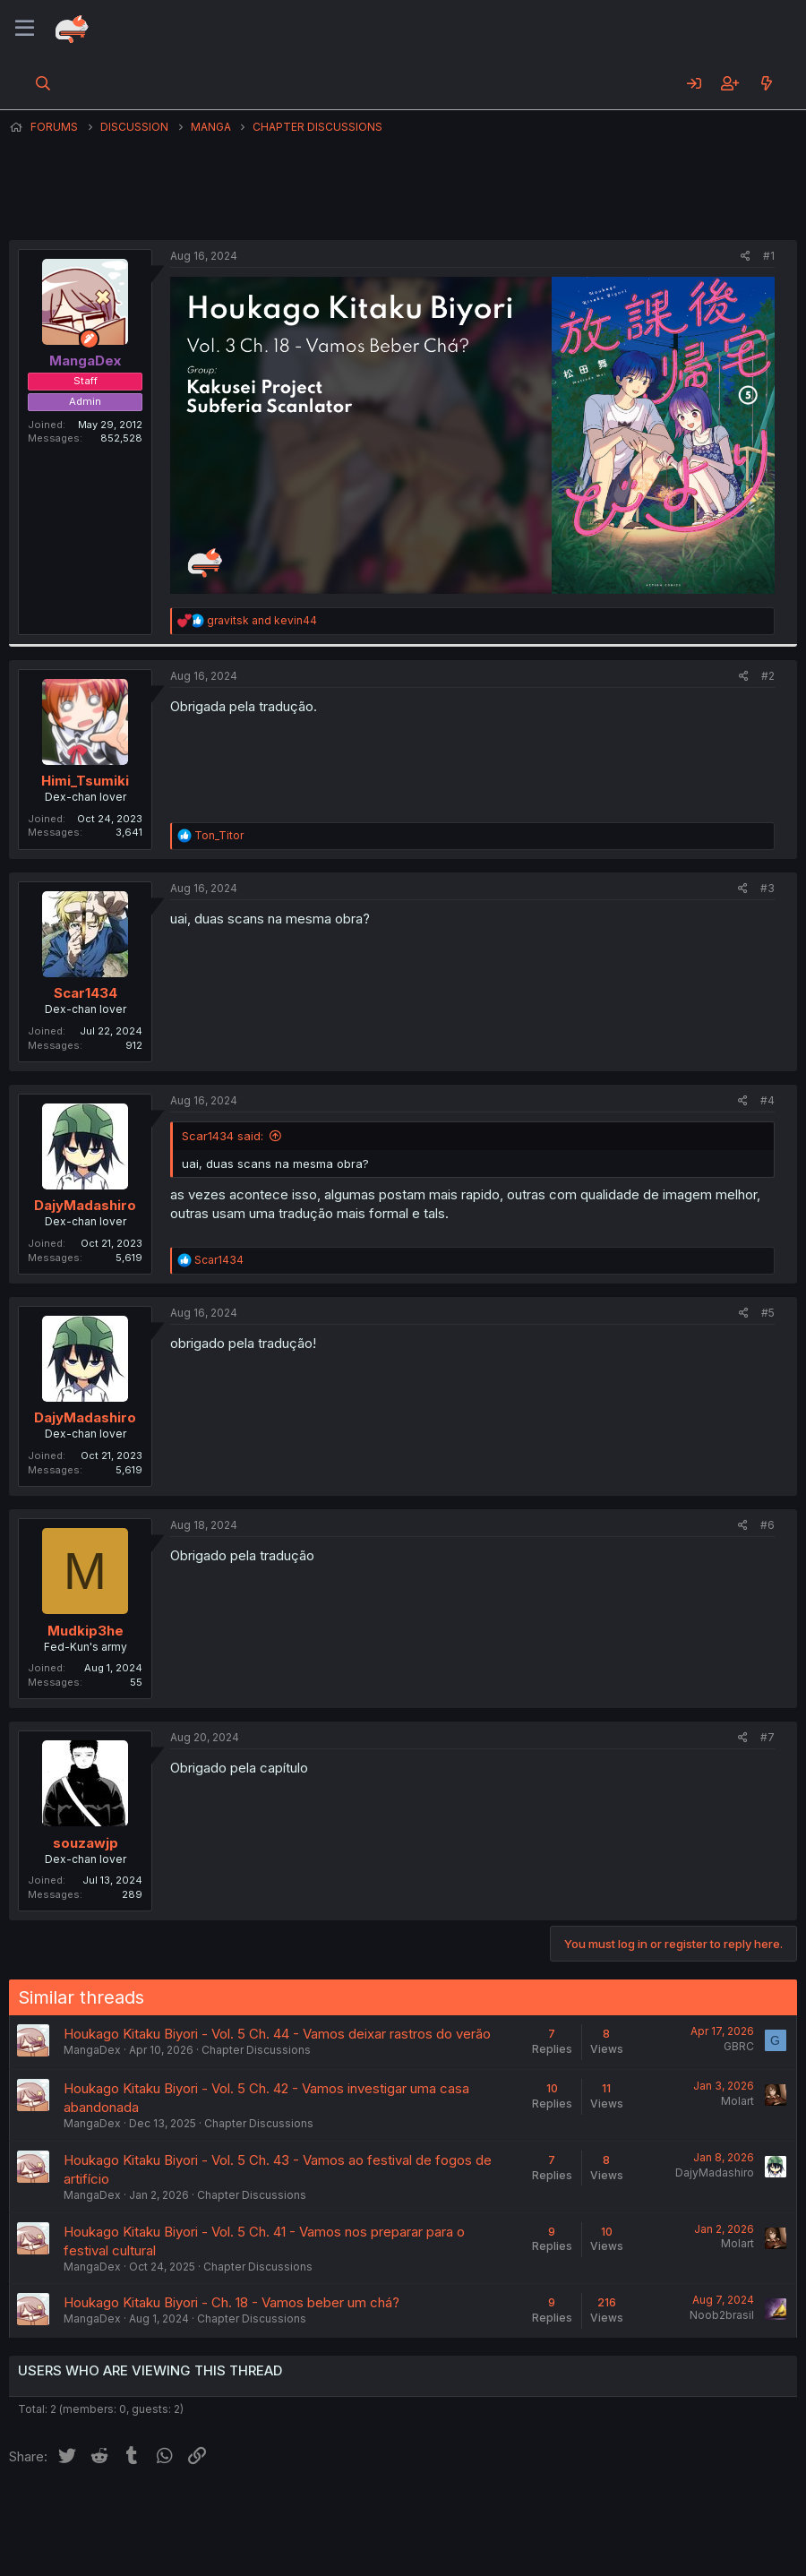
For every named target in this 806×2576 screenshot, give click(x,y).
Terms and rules (341, 2512)
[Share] (745, 256)
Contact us (242, 2512)
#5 (768, 1312)
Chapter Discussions (256, 2050)
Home (574, 2512)
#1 (769, 255)
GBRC (739, 2046)
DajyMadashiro (85, 1205)
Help (522, 2512)
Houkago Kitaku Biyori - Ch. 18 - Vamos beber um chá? (231, 2302)
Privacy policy (447, 2512)
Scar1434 (85, 992)
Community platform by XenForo (649, 2536)
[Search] (43, 83)
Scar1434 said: (222, 1136)
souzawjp (85, 1842)
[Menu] (25, 28)
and (262, 620)
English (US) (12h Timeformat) (101, 2512)
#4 (767, 1100)
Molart (737, 2101)
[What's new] (766, 83)
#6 (767, 1525)
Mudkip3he (85, 1630)
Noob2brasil (722, 2315)
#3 (767, 888)
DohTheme (626, 2551)
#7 (767, 1737)
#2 (768, 676)
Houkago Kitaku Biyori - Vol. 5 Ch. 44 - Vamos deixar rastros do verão (277, 2033)
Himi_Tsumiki (85, 780)
